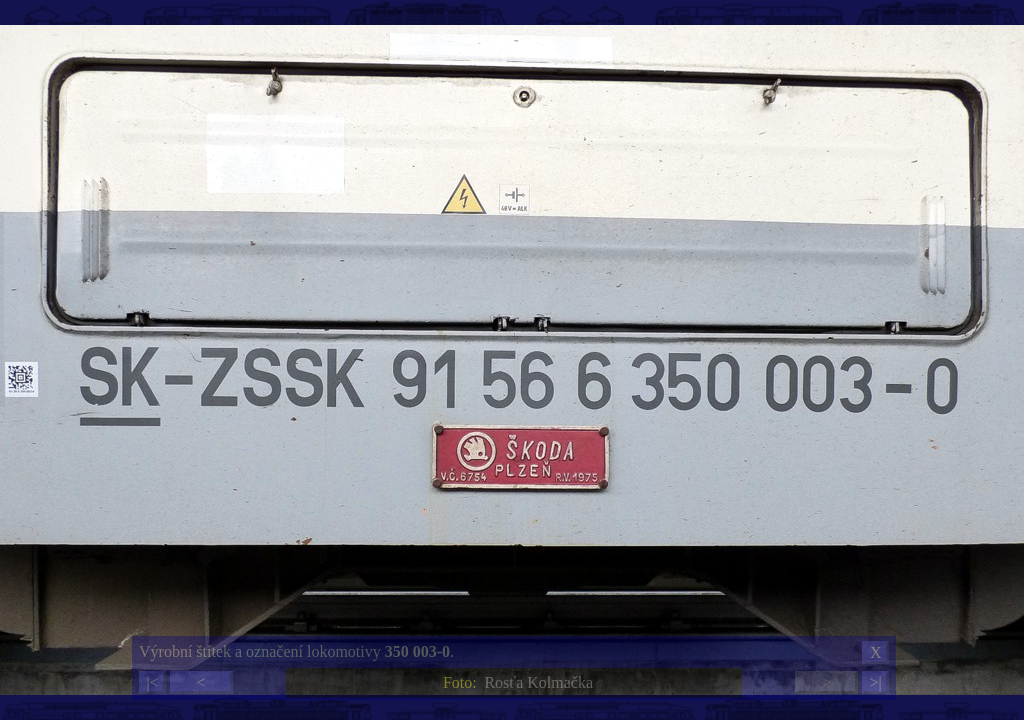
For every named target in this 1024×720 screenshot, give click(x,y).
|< (152, 682)
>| (875, 682)
